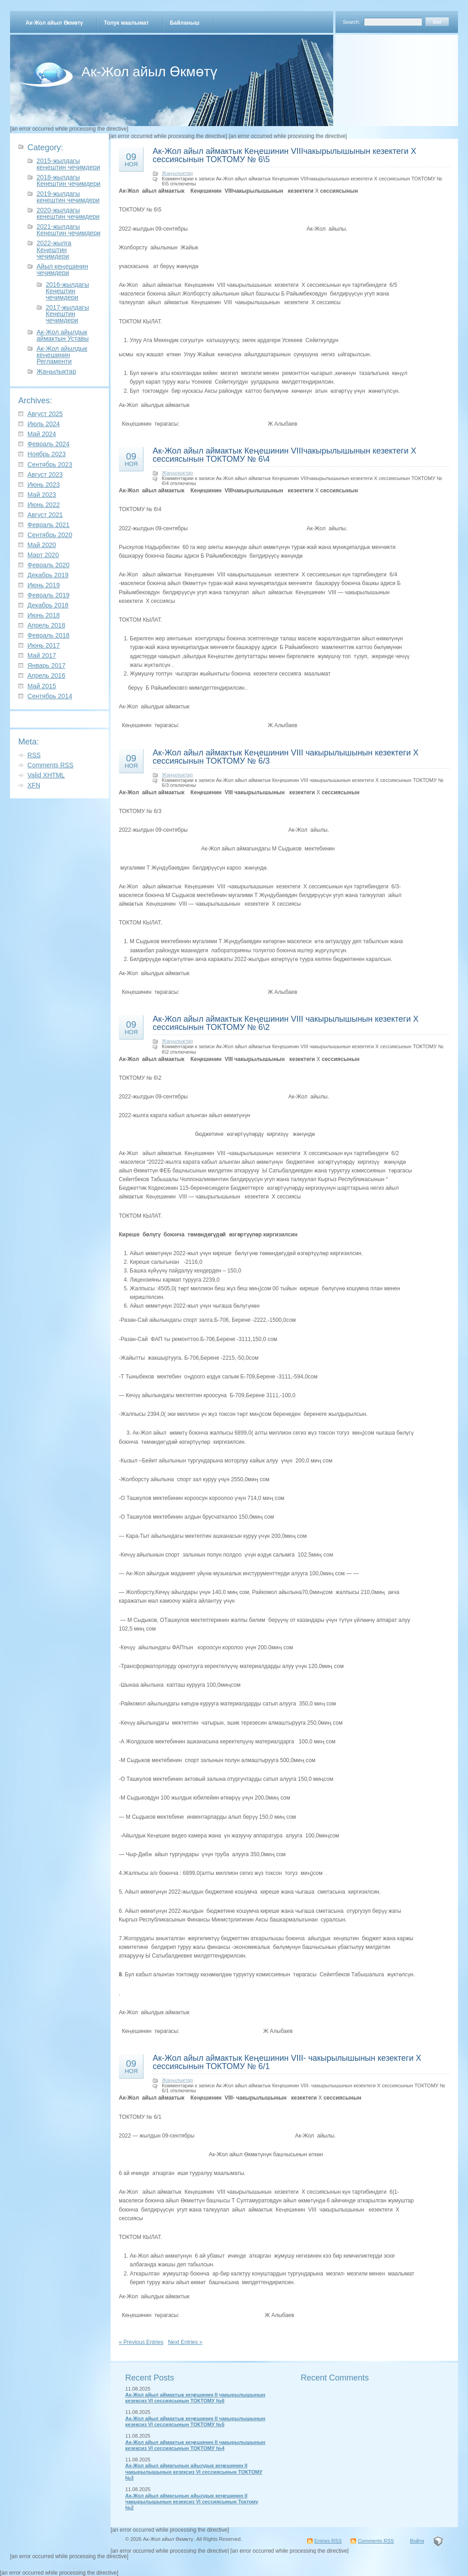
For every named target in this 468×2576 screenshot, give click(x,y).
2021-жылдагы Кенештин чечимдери (69, 230)
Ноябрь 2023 (46, 454)
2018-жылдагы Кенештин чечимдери (69, 180)
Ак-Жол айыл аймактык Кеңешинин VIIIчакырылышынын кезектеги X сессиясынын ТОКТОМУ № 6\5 (284, 155)
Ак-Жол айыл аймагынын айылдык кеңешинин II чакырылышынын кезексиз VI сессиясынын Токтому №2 (191, 2502)
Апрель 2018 (46, 625)
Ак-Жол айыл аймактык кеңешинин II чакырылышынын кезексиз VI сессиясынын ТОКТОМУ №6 (195, 2397)
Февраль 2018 (48, 635)
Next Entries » (185, 2342)
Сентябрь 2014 (49, 696)
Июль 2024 (43, 424)
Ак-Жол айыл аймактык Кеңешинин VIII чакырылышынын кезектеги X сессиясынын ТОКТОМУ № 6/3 (286, 756)
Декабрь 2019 (48, 575)
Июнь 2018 (43, 615)
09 (131, 159)
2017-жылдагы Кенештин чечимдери (67, 314)
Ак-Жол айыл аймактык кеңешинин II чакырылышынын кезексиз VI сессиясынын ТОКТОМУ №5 (195, 2421)
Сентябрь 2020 (49, 534)
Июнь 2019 (43, 585)
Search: (351, 22)
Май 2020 (41, 545)
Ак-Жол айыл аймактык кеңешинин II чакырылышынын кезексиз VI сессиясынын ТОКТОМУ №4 (195, 2445)
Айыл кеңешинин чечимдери (62, 269)
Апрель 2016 (46, 675)
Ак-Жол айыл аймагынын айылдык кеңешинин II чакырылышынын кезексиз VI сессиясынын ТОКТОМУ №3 (193, 2472)
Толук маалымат (126, 23)
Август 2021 (45, 514)
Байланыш (184, 23)
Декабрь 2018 (48, 605)
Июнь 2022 (43, 504)
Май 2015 (41, 686)
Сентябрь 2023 (49, 464)
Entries (328, 2541)
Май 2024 (41, 434)
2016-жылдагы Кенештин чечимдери (67, 291)
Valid (46, 775)
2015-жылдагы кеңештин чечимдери (68, 164)
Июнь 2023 (43, 484)
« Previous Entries (141, 2342)
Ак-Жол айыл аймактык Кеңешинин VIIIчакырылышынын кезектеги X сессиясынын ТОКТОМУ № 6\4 (284, 455)
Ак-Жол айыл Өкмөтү (54, 23)
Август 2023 (45, 474)
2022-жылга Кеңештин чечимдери (54, 249)
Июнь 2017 (43, 645)
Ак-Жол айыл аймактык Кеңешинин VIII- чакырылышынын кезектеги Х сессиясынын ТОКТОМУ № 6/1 (287, 2062)
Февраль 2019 (48, 595)
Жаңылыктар (56, 371)
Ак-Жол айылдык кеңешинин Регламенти (62, 355)
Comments (50, 765)
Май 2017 (41, 655)
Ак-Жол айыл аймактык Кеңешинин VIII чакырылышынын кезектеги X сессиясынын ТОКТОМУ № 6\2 (286, 1023)
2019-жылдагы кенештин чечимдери (68, 197)
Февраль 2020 (48, 565)
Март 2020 (43, 555)
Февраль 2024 (48, 444)
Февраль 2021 (48, 524)
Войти (417, 2541)
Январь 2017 (46, 665)
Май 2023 (41, 494)
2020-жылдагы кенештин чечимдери (68, 213)
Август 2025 (45, 413)
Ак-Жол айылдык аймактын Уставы (63, 335)
